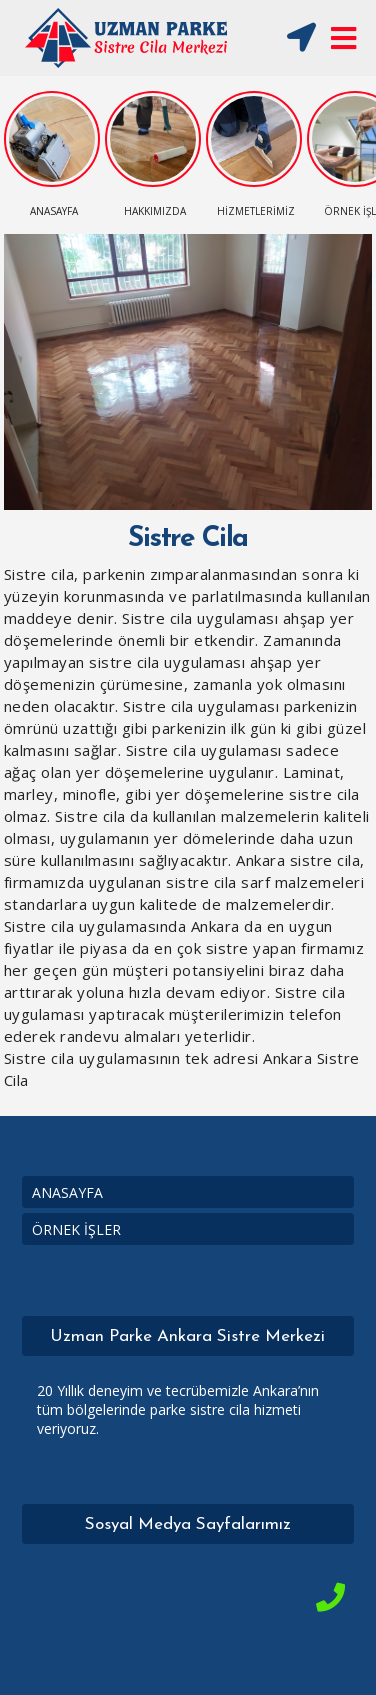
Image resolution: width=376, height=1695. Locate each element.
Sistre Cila (188, 539)
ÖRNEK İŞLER (76, 1229)
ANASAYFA (67, 1192)
